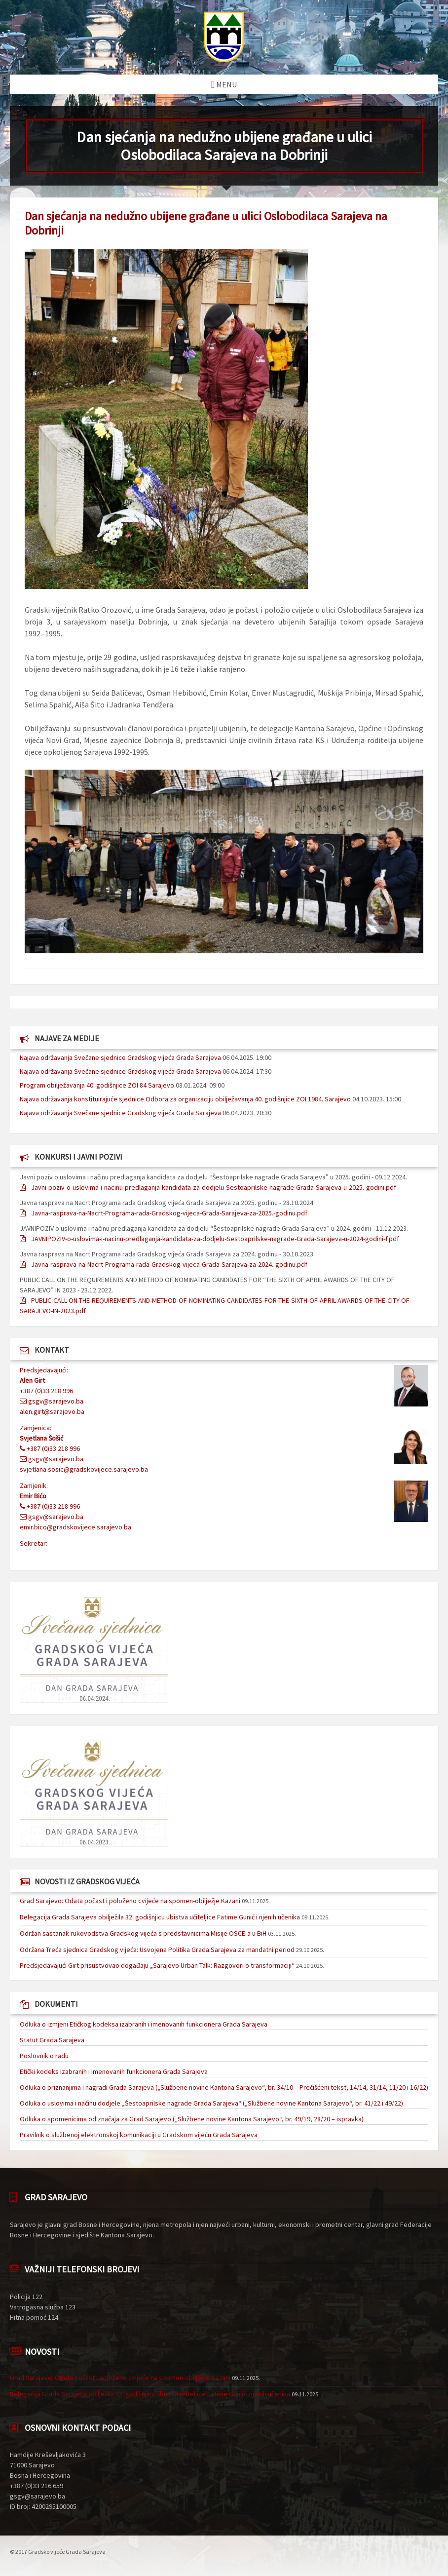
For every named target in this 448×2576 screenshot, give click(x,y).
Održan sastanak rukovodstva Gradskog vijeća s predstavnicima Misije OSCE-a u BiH (143, 1933)
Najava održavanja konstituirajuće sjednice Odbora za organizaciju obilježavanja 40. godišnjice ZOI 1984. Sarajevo (185, 1098)
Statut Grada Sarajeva (52, 2039)
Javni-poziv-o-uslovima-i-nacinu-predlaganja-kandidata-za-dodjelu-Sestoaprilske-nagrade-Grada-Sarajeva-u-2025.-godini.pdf (213, 1187)
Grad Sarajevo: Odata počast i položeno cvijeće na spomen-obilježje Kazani (130, 1900)
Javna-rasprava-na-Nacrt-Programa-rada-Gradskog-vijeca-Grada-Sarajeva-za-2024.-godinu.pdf (169, 1264)
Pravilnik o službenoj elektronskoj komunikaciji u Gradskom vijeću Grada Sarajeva (139, 2134)
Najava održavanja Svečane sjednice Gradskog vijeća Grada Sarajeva (120, 1057)
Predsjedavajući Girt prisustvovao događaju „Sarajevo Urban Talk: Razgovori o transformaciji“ (157, 1965)
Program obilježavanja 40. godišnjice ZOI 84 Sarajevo (97, 1085)
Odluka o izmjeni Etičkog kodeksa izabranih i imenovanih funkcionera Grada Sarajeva (143, 2024)
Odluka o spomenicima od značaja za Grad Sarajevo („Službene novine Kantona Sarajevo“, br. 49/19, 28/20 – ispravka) (192, 2118)
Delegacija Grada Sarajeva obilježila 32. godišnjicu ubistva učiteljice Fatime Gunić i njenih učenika (160, 1916)
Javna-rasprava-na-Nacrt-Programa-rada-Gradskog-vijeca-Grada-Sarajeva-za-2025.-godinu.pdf (169, 1213)
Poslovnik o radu (44, 2055)
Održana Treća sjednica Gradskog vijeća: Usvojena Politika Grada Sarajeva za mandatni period (157, 1949)
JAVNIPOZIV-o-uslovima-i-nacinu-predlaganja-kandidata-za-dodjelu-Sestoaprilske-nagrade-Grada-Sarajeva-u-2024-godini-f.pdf (215, 1238)
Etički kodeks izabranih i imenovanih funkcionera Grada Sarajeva (114, 2071)
